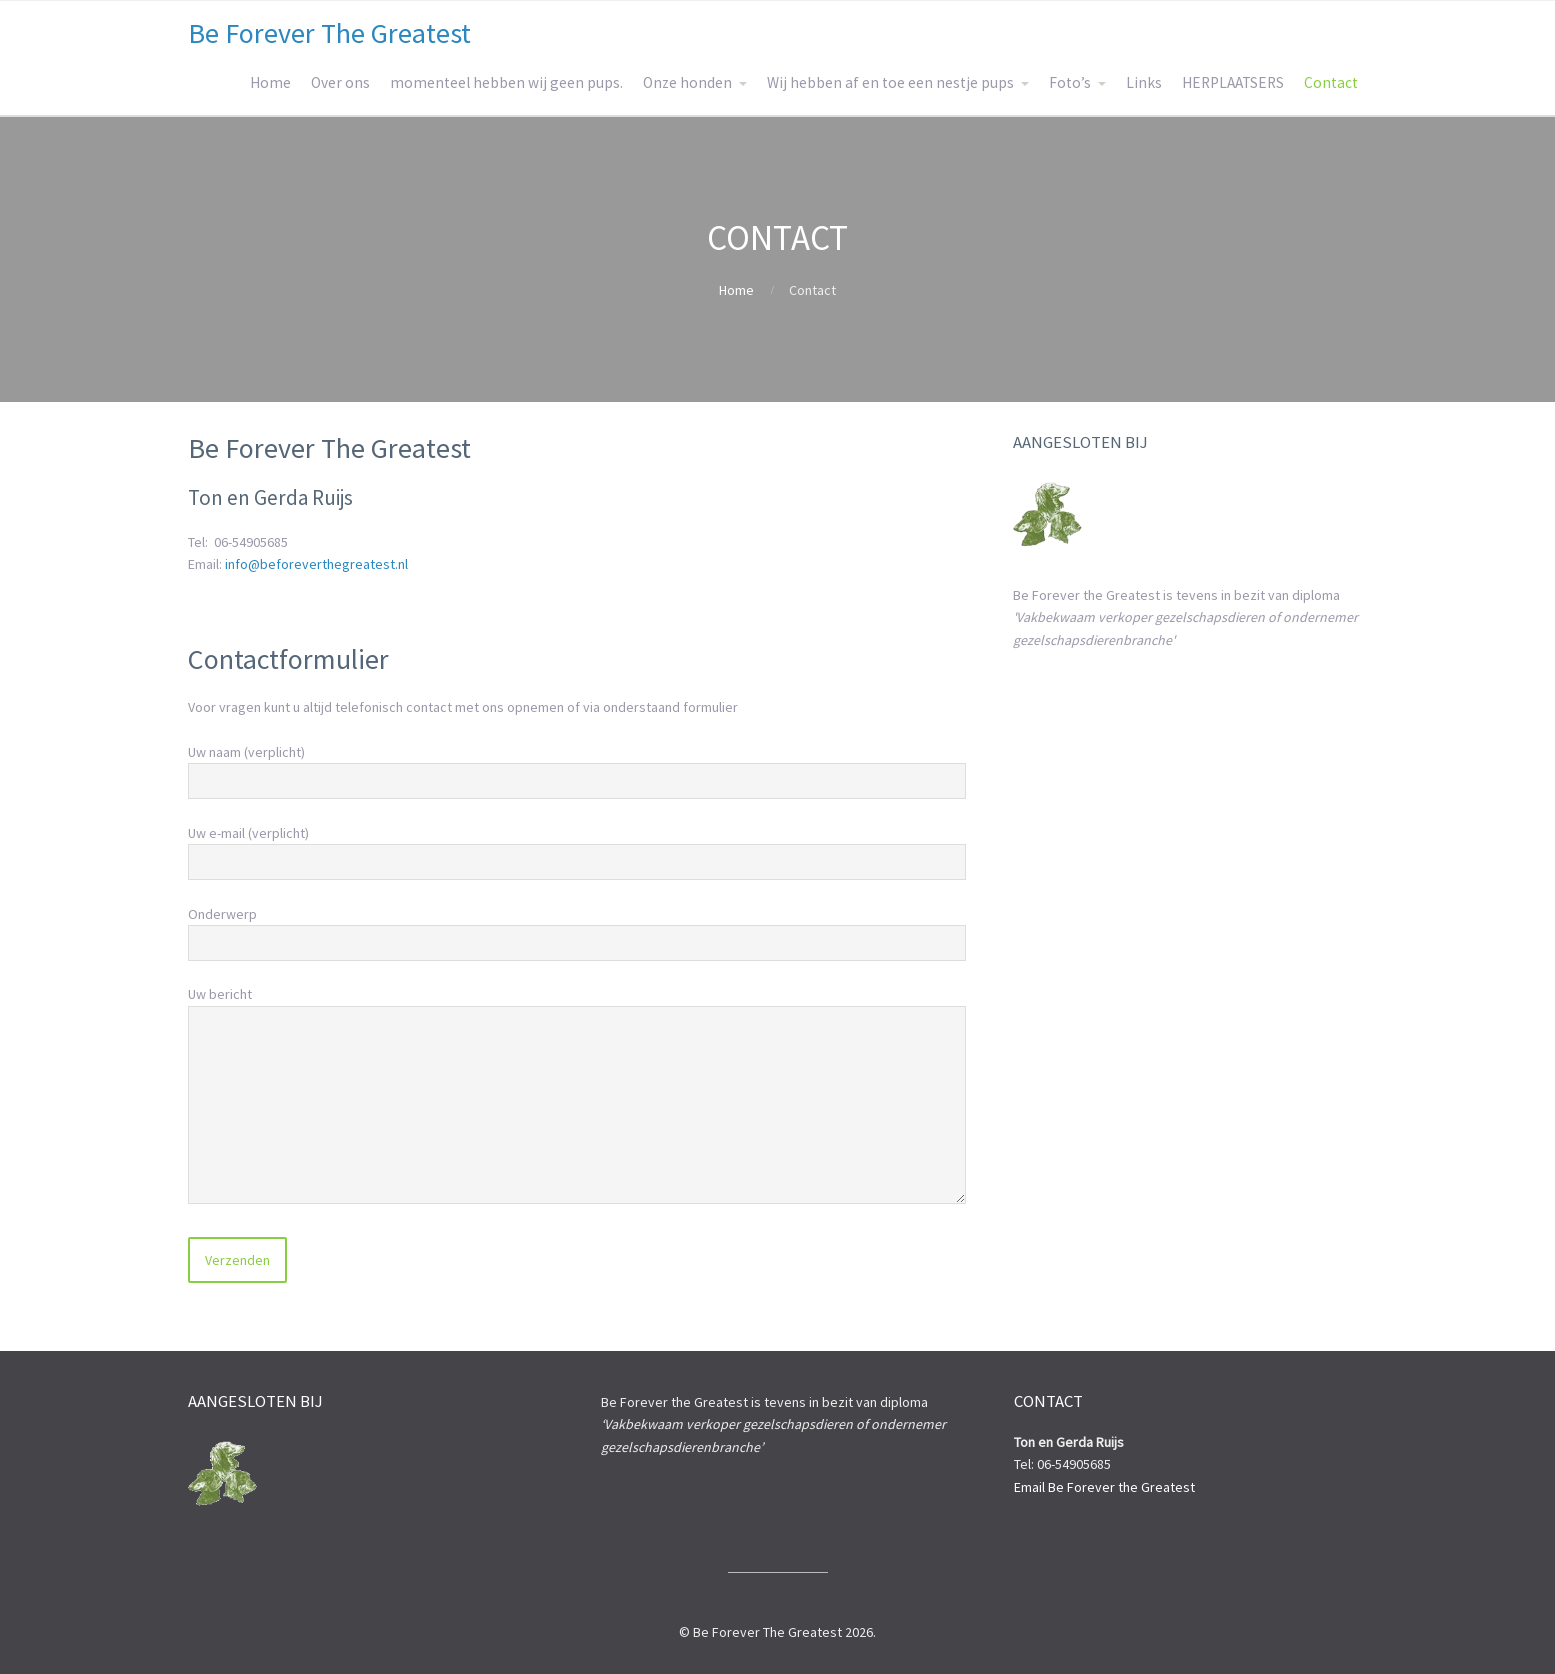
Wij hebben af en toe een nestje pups (890, 82)
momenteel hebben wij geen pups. (506, 82)
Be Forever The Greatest (329, 33)
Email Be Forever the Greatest (1104, 1487)
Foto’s (1070, 82)
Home (270, 82)
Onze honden (687, 82)
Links (1144, 82)
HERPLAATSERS (1233, 82)
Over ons (340, 82)
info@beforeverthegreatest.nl (316, 564)
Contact (1331, 82)
